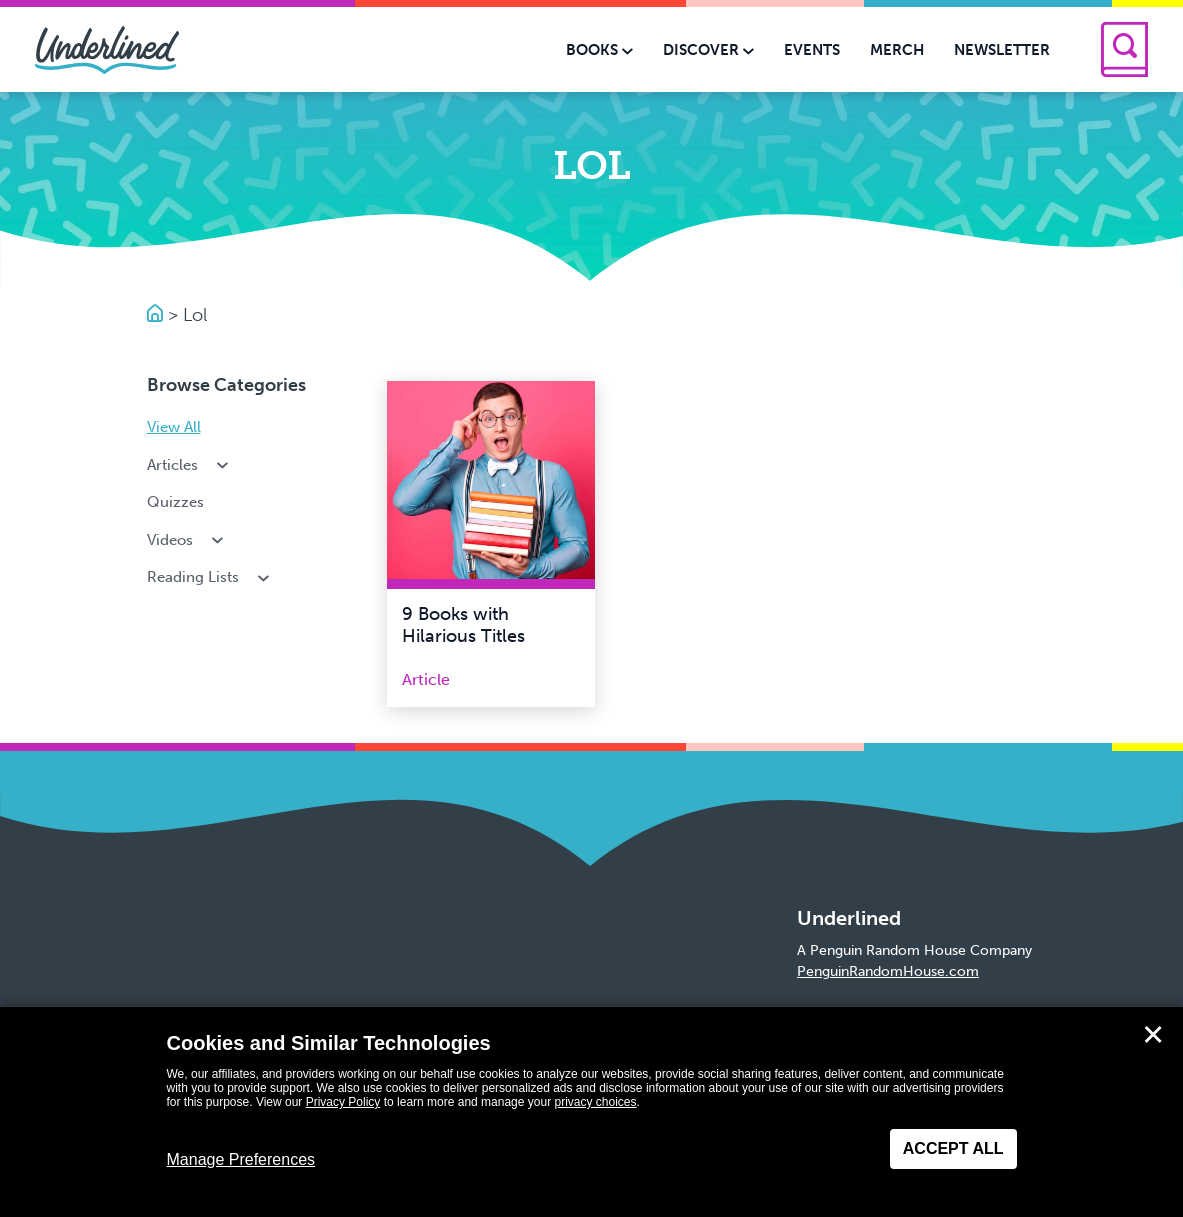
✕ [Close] (1153, 1035)
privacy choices (595, 1102)
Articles (190, 465)
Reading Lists (210, 577)
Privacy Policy (343, 1102)
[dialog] (591, 1112)
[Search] (1124, 49)
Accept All (953, 1148)
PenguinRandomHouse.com (888, 971)
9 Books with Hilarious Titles (463, 625)
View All (174, 427)
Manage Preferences (241, 1159)
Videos (187, 540)
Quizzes (175, 502)
